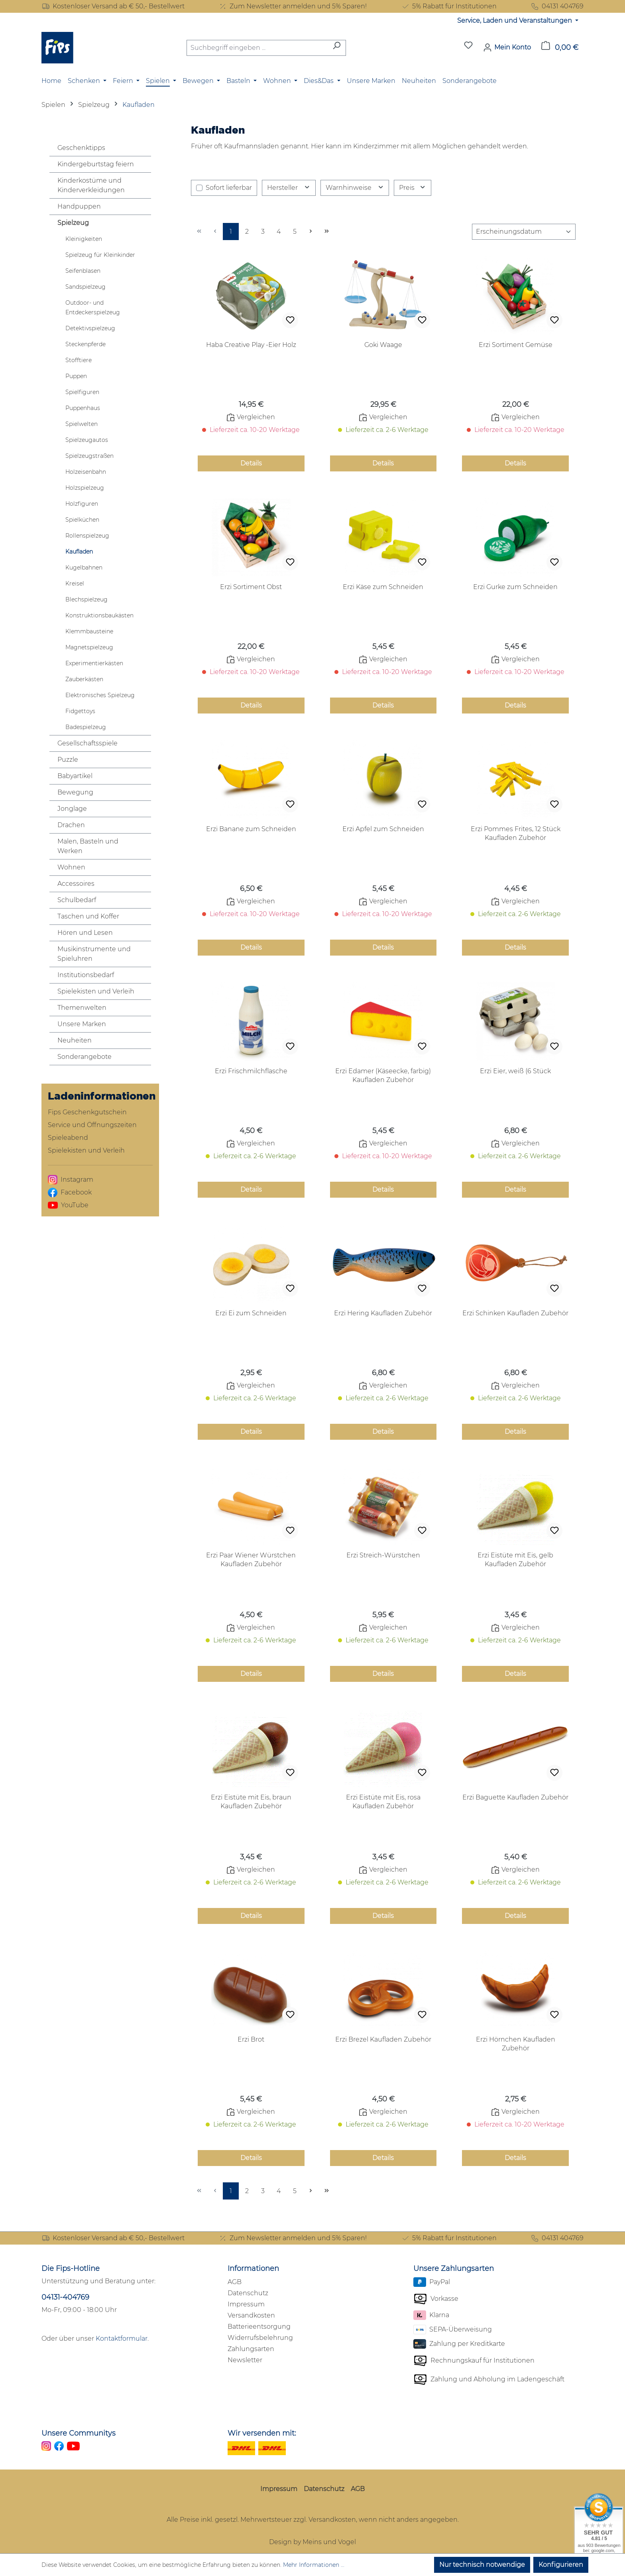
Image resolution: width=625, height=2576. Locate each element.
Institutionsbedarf (85, 975)
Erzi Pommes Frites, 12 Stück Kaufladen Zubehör (515, 833)
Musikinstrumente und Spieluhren (94, 953)
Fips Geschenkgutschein (87, 1112)
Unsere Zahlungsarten (453, 2268)
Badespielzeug (85, 727)
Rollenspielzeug (87, 535)
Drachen (71, 825)
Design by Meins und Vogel (312, 2542)
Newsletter (245, 2360)
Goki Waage (383, 345)
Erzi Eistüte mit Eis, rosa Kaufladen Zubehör (383, 1802)
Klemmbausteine (89, 631)
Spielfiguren (82, 392)
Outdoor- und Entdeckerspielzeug (92, 307)
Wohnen (71, 867)
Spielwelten (81, 424)
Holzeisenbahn (85, 471)
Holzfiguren (81, 503)
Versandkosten (251, 2315)
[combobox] (257, 48)
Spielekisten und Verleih (95, 991)
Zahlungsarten (251, 2349)
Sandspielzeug (85, 286)
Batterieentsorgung (259, 2326)
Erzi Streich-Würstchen (383, 1555)
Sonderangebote (84, 1056)
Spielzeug (73, 223)
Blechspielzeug (86, 599)
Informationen (253, 2268)
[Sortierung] (524, 232)
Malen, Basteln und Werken (87, 846)
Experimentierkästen (94, 663)
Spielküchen (82, 519)
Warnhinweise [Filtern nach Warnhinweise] (355, 187)
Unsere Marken (81, 1024)
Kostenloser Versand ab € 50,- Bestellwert (113, 6)
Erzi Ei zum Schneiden (251, 1313)
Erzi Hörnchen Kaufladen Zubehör (515, 2044)
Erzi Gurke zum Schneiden (515, 587)
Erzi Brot (251, 2039)
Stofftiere (78, 360)
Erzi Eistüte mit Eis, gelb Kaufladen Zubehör (515, 1559)
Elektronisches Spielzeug (100, 695)
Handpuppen (79, 206)
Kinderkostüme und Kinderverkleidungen (91, 185)
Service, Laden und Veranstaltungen (515, 20)
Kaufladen (79, 551)
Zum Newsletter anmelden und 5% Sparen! (292, 6)
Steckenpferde (85, 344)
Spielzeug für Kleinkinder (100, 254)
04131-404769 (65, 2297)
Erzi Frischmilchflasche (251, 1071)
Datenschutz (248, 2293)
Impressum (246, 2304)
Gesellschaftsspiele (87, 743)
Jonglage (72, 808)
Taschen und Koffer (88, 916)
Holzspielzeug (84, 487)
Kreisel (74, 583)
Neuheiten (74, 1040)
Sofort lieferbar (229, 187)
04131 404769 (557, 6)
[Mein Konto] (507, 47)
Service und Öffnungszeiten (92, 1125)
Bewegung (75, 792)
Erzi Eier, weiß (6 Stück (515, 1071)
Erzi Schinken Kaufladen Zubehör (515, 1313)
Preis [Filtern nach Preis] (412, 187)
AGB (235, 2282)
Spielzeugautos (86, 439)
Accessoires (75, 883)
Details (251, 463)
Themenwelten (81, 1007)
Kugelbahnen (83, 567)
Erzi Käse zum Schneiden (383, 587)
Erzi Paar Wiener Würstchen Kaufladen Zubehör (251, 1559)
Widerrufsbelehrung (260, 2337)
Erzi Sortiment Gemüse (515, 345)
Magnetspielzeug (89, 647)
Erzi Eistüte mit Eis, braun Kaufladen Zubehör (251, 1802)
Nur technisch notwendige (482, 2564)
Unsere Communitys (78, 2433)
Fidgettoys (80, 711)
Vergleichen (251, 417)
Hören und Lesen (85, 932)
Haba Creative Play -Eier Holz (251, 345)
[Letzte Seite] (326, 231)
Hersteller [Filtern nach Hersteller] (289, 187)
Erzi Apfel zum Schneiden (383, 829)
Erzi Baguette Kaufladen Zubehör (515, 1797)
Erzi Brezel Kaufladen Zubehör (383, 2039)
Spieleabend (68, 1137)
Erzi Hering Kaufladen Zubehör (383, 1313)
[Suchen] (336, 48)
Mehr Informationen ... (313, 2564)
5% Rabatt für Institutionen (449, 6)
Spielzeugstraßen (89, 455)
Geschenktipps (81, 148)
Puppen (76, 376)
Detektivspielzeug (90, 328)
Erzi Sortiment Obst (251, 587)
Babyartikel (74, 776)
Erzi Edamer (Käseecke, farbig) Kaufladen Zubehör (383, 1075)
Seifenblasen (82, 270)
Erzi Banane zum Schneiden (251, 829)
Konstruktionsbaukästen (99, 615)
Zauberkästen (84, 679)
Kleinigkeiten (83, 238)
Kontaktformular (121, 2338)
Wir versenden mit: (262, 2433)
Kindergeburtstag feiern (95, 164)
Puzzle (67, 759)
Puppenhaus (82, 408)
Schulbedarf (76, 900)
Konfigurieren (561, 2564)
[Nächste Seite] (310, 231)
